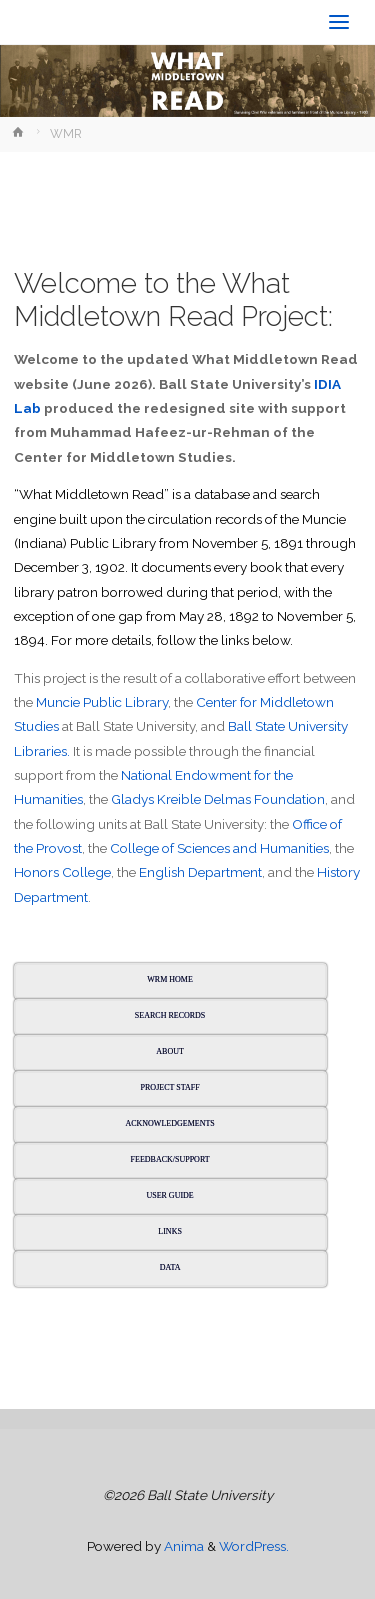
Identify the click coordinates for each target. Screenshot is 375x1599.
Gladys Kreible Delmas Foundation (218, 799)
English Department (200, 872)
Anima (182, 1546)
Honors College (62, 872)
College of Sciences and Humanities (219, 848)
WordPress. (254, 1546)
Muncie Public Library (102, 702)
